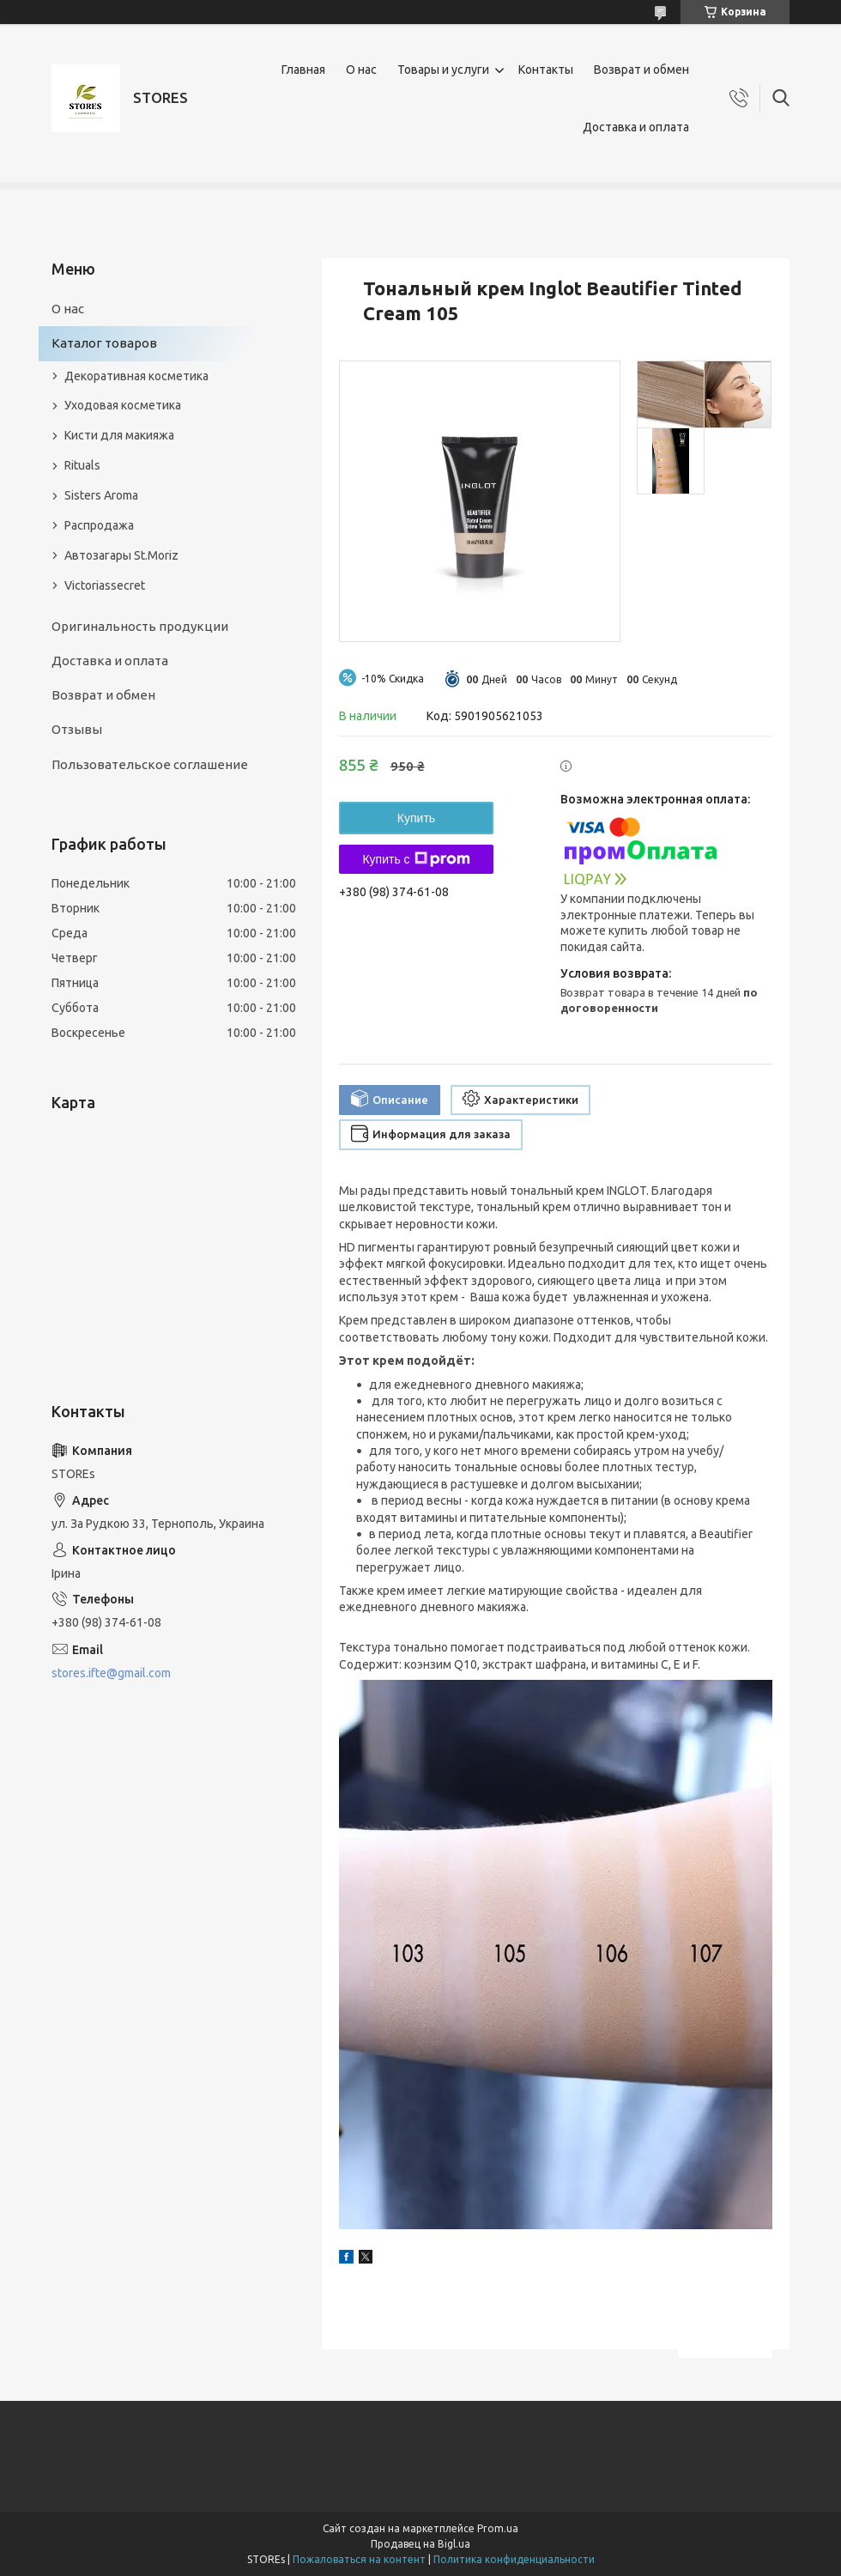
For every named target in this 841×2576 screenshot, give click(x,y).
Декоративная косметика (136, 376)
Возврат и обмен (641, 69)
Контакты (545, 69)
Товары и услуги (443, 69)
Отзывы (76, 729)
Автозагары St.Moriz (121, 555)
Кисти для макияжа (119, 435)
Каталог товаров (104, 343)
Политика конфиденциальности (514, 2559)
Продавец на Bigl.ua (420, 2543)
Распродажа (99, 525)
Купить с (415, 859)
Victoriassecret (104, 585)
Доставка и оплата (636, 127)
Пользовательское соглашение (149, 764)
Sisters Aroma (101, 495)
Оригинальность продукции (139, 626)
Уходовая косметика (122, 405)
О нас (361, 69)
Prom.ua (497, 2528)
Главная (303, 69)
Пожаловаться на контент (359, 2559)
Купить (416, 818)
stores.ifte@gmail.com (111, 1673)
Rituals (82, 465)
